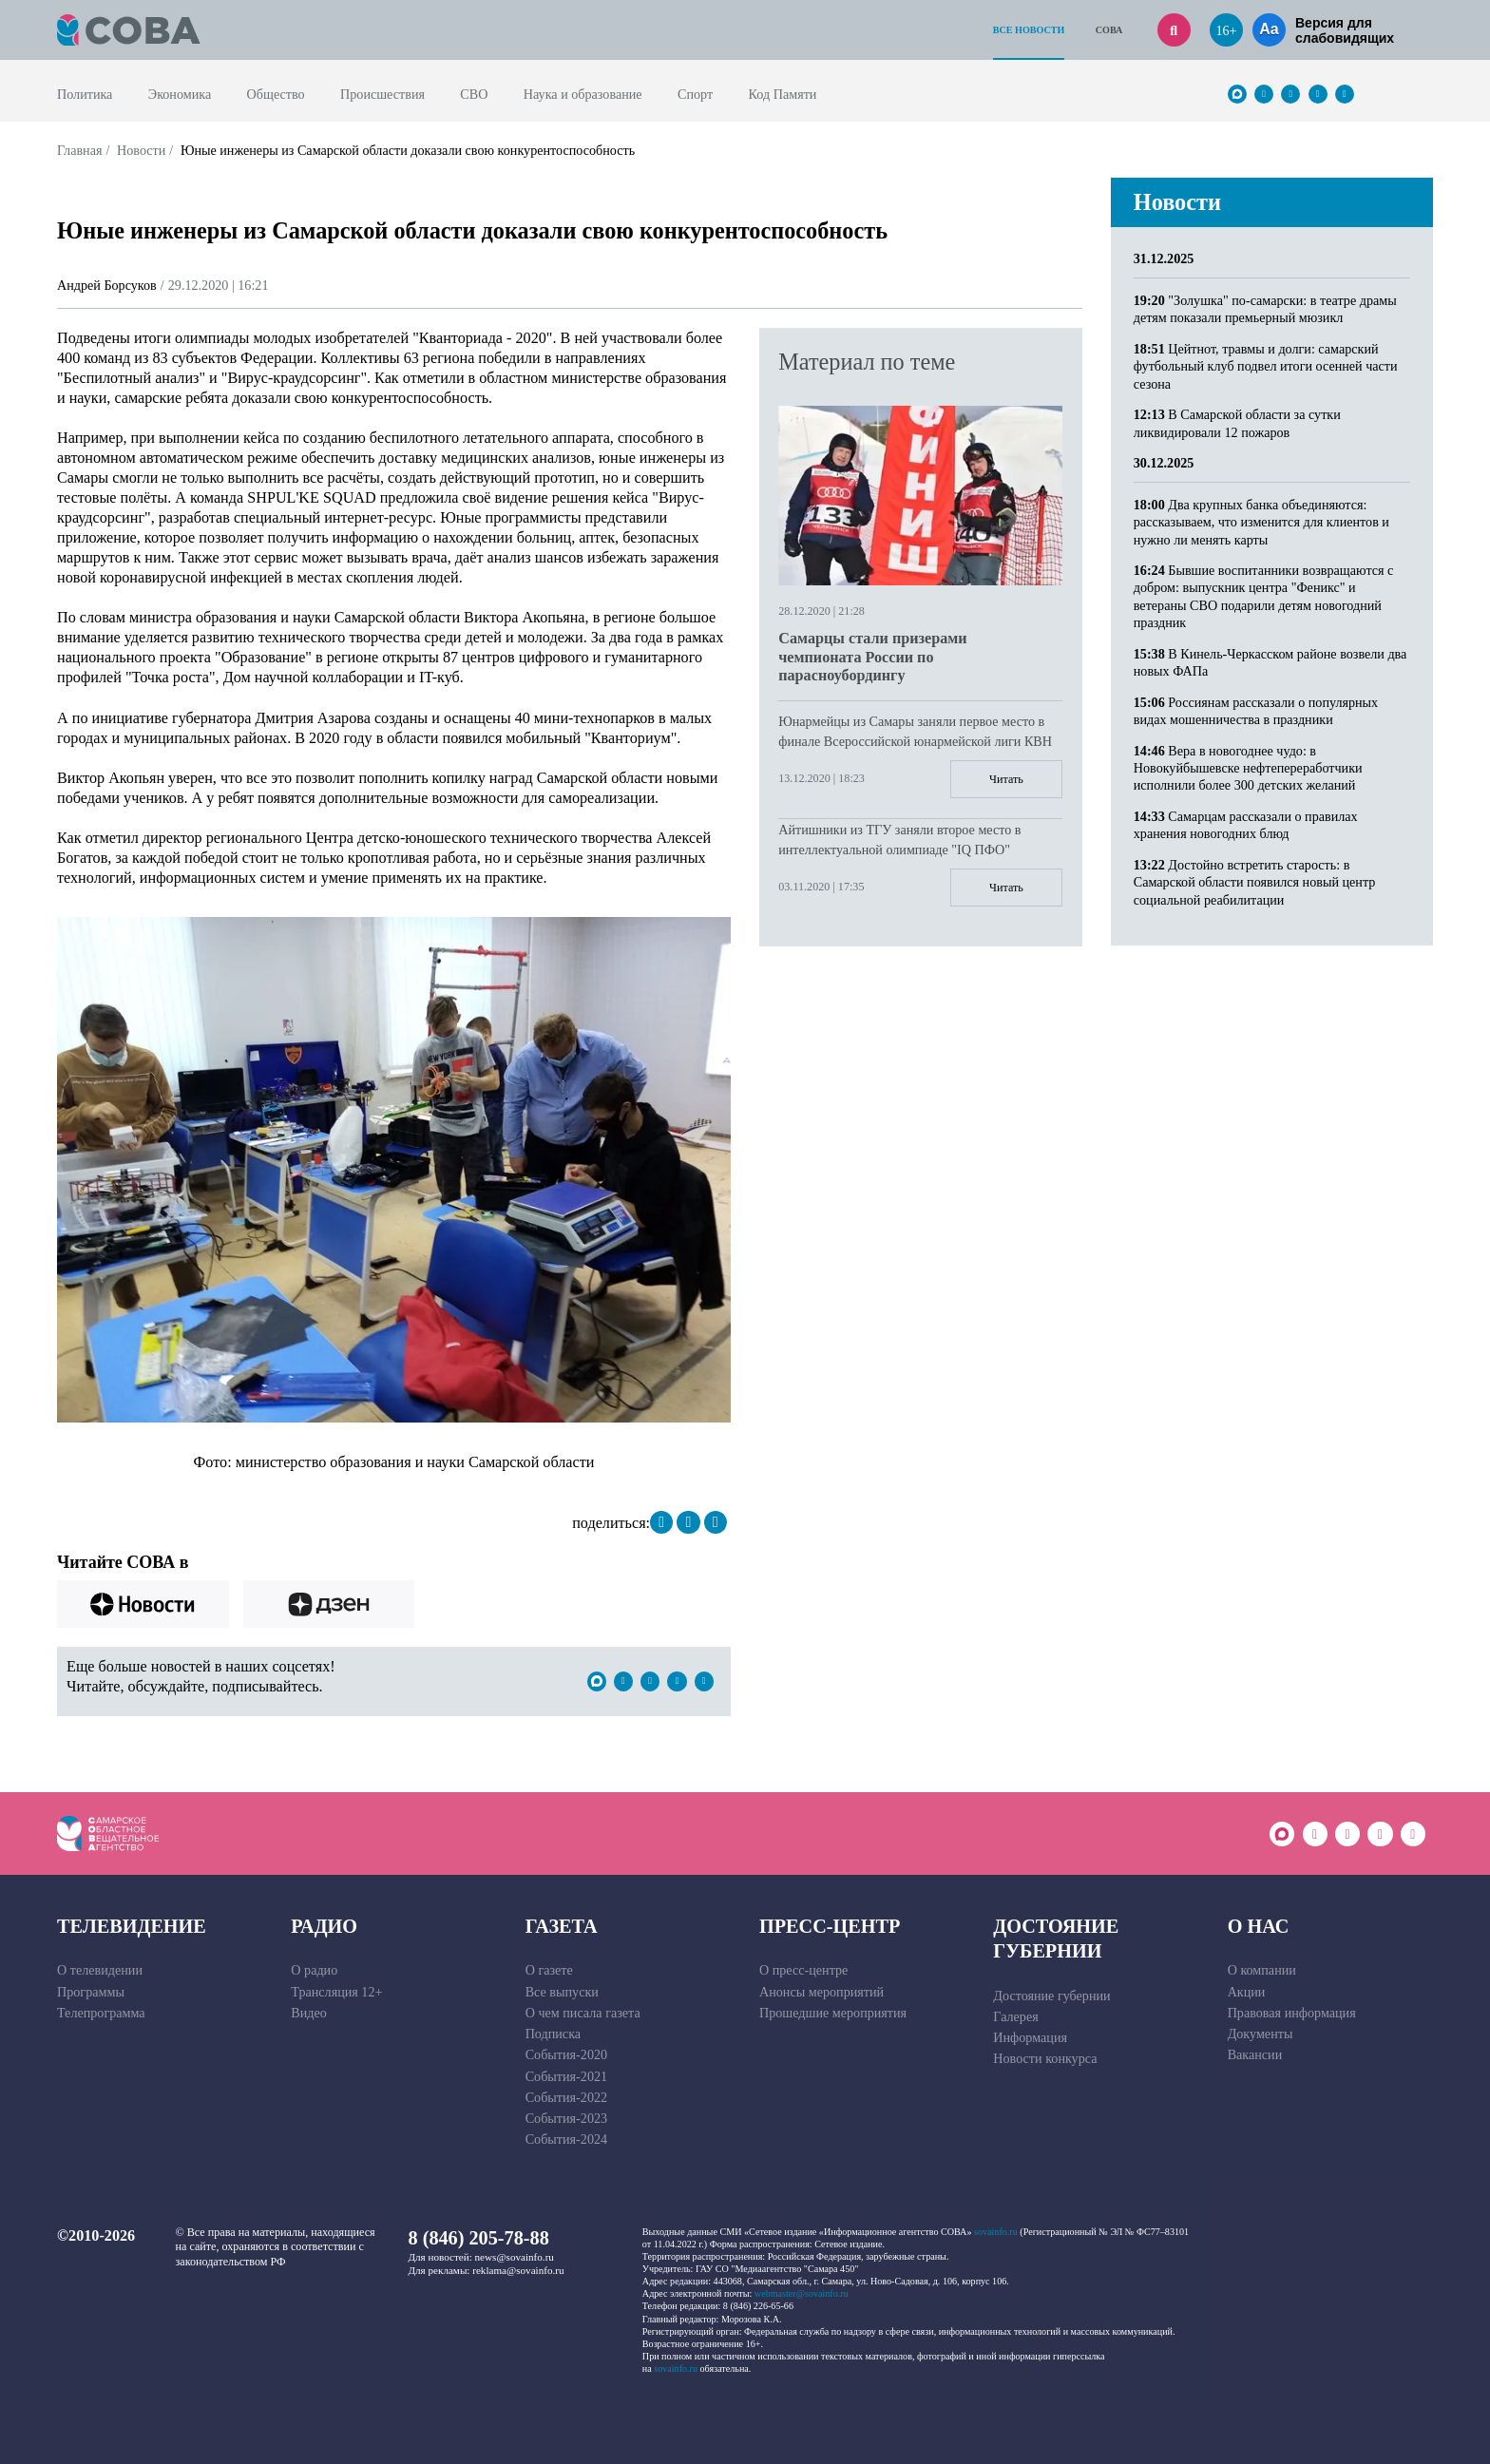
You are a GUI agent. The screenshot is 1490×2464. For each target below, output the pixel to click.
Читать (1006, 779)
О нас (1258, 1926)
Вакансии (1255, 2054)
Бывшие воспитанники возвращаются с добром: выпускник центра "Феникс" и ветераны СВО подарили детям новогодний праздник (1264, 596)
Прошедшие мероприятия (833, 2012)
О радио (314, 1969)
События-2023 (566, 2118)
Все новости (1029, 30)
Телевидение (131, 1926)
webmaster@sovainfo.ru (802, 2293)
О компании (1262, 1969)
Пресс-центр (829, 1926)
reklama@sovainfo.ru (518, 2270)
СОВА (1109, 30)
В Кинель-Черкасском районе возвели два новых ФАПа (1270, 662)
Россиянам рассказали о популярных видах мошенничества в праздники (1256, 711)
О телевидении (100, 1969)
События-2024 (566, 2139)
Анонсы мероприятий (821, 1991)
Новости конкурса (1045, 2058)
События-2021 (566, 2076)
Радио (324, 1926)
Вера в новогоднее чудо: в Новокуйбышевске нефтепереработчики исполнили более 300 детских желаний (1248, 768)
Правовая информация (1292, 2012)
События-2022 (566, 2097)
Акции (1247, 1991)
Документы (1260, 2033)
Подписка (553, 2033)
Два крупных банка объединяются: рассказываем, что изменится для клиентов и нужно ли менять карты (1261, 522)
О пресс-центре (803, 1969)
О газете (549, 1969)
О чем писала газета (582, 2012)
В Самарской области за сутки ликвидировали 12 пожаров (1237, 423)
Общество (276, 94)
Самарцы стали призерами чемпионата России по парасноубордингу (872, 656)
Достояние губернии (1055, 1938)
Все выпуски (562, 1991)
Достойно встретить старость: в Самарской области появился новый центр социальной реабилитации (1255, 882)
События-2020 (566, 2054)
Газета (561, 1926)
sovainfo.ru (996, 2231)
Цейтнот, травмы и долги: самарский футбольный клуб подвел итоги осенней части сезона (1266, 366)
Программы (90, 1991)
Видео (309, 2012)
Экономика (179, 94)
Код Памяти (783, 94)
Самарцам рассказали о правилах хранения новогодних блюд (1246, 825)
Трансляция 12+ (336, 1991)
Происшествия (382, 94)
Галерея (1015, 2016)
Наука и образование (583, 94)
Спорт (695, 94)
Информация (1030, 2037)
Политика (84, 94)
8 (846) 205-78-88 (479, 2237)
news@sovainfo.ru (514, 2257)
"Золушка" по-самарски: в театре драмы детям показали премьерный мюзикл (1265, 309)
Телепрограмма (101, 2012)
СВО (473, 94)
